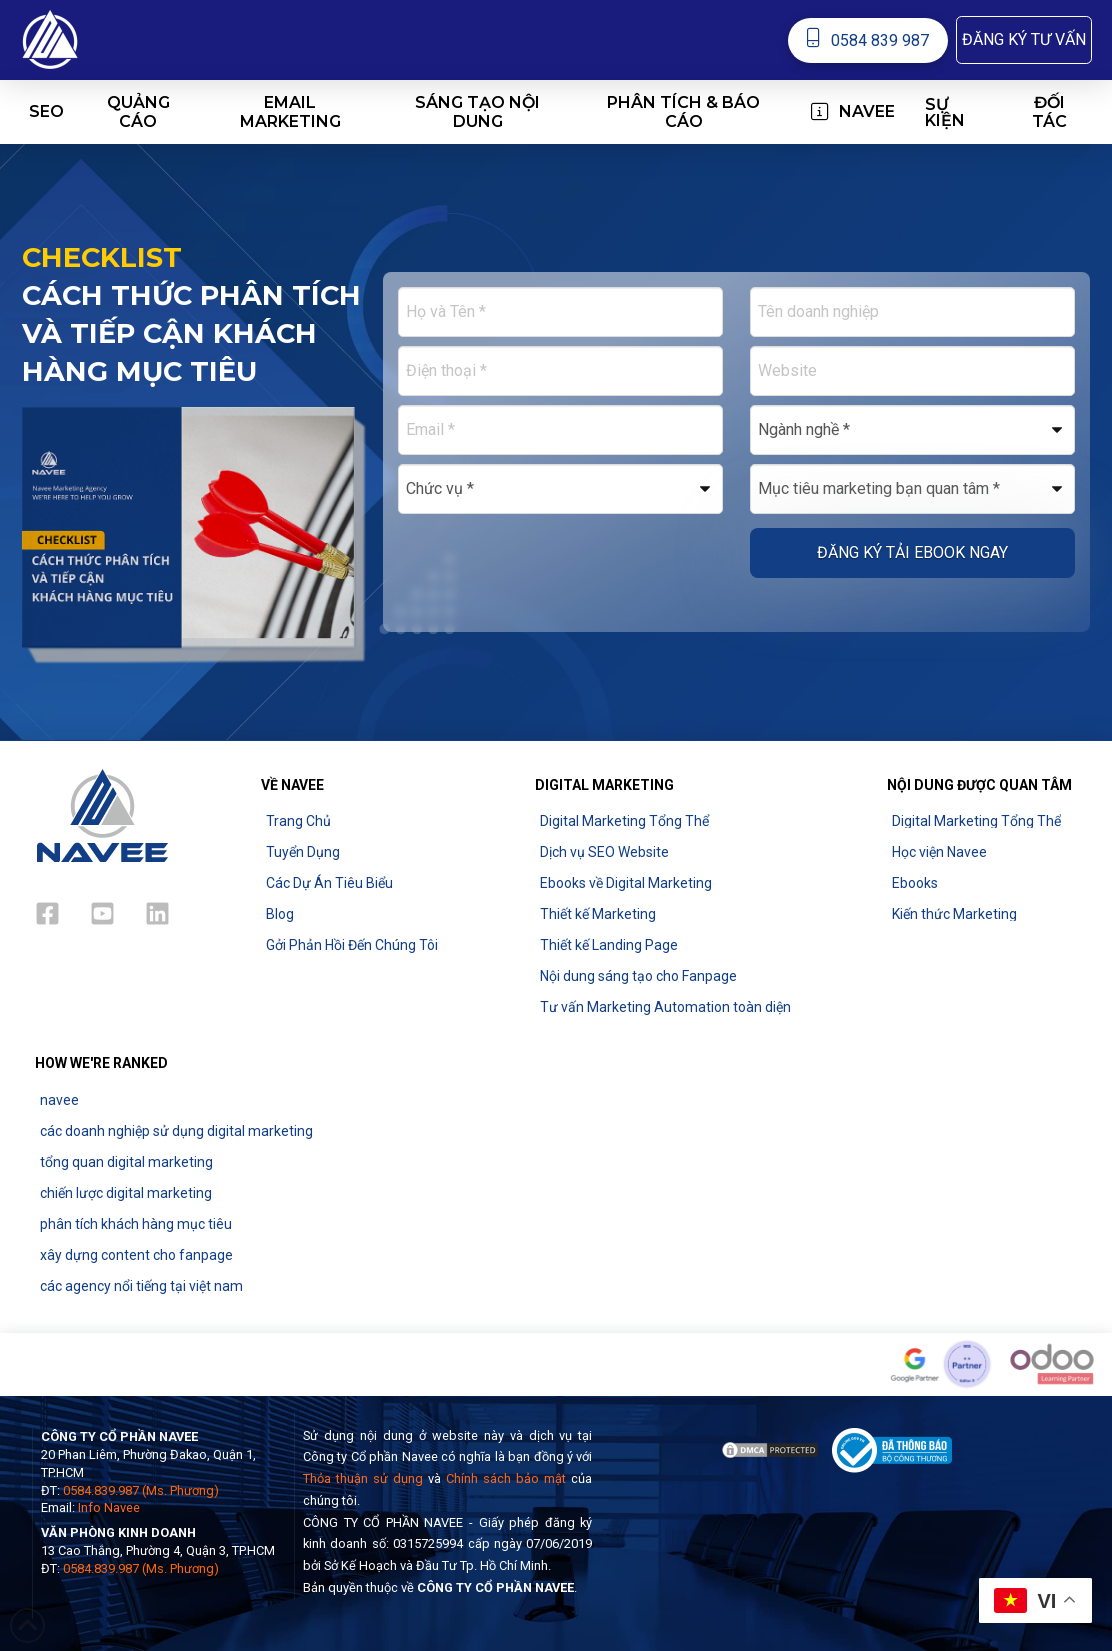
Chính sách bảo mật (506, 1478)
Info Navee (109, 1507)
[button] (1024, 40)
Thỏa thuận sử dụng (363, 1478)
